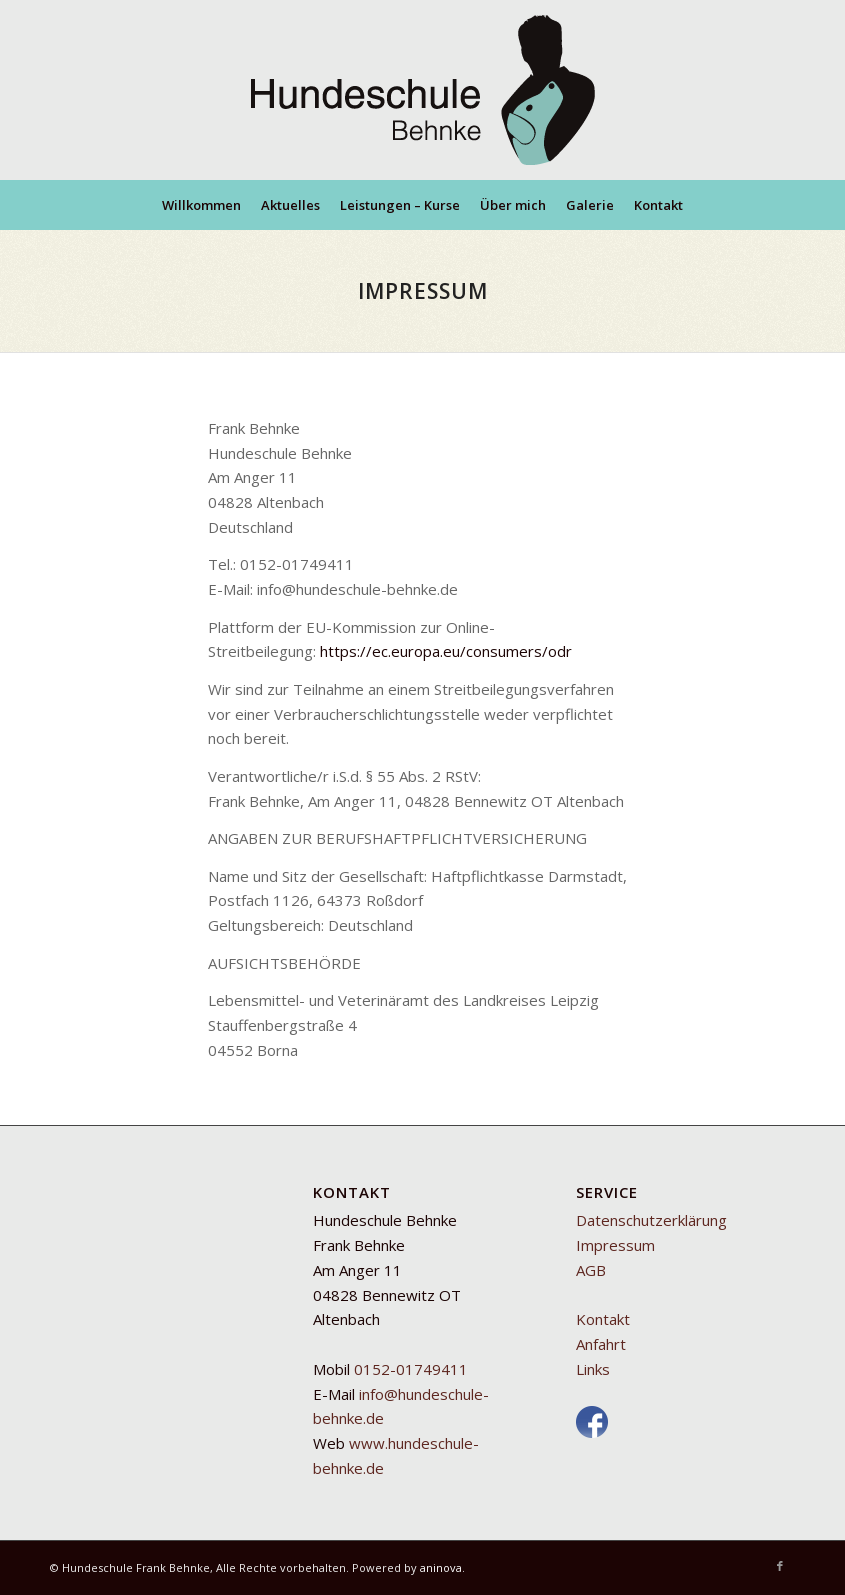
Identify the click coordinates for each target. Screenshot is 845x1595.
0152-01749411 (411, 1369)
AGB (591, 1270)
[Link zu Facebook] (780, 1566)
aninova (441, 1567)
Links (593, 1369)
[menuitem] (201, 205)
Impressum (615, 1245)
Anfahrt (601, 1344)
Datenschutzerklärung (651, 1220)
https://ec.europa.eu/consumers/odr (446, 651)
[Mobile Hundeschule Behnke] (423, 90)
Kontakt (603, 1319)
